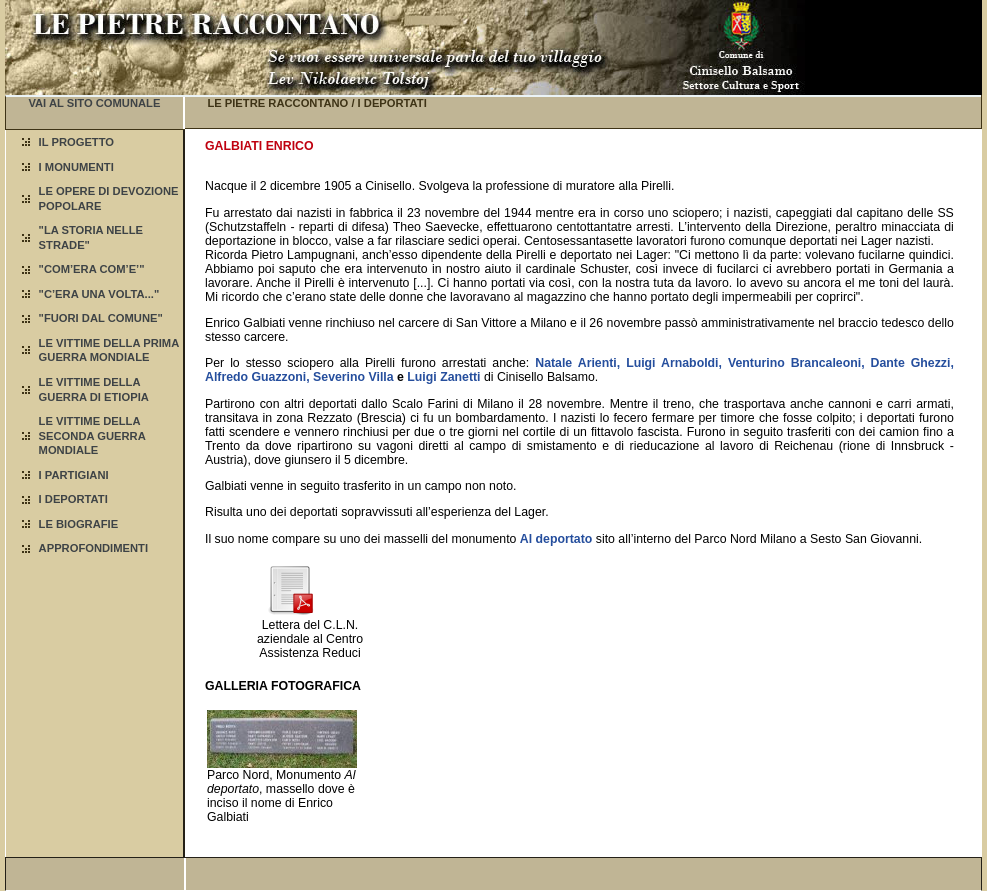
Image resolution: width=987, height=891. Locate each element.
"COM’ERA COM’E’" (92, 269)
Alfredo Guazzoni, (257, 377)
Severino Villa (353, 377)
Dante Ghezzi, (912, 363)
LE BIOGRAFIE (79, 524)
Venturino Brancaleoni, (796, 363)
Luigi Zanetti (443, 377)
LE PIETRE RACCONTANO (277, 103)
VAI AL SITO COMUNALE (94, 103)
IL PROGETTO (76, 142)
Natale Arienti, (577, 363)
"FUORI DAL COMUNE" (101, 318)
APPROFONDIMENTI (93, 548)
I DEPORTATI (73, 499)
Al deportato (556, 539)
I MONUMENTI (76, 167)
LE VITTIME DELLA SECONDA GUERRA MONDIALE (92, 435)
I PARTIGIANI (74, 475)
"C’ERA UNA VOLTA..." (99, 294)
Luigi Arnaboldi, (674, 363)
